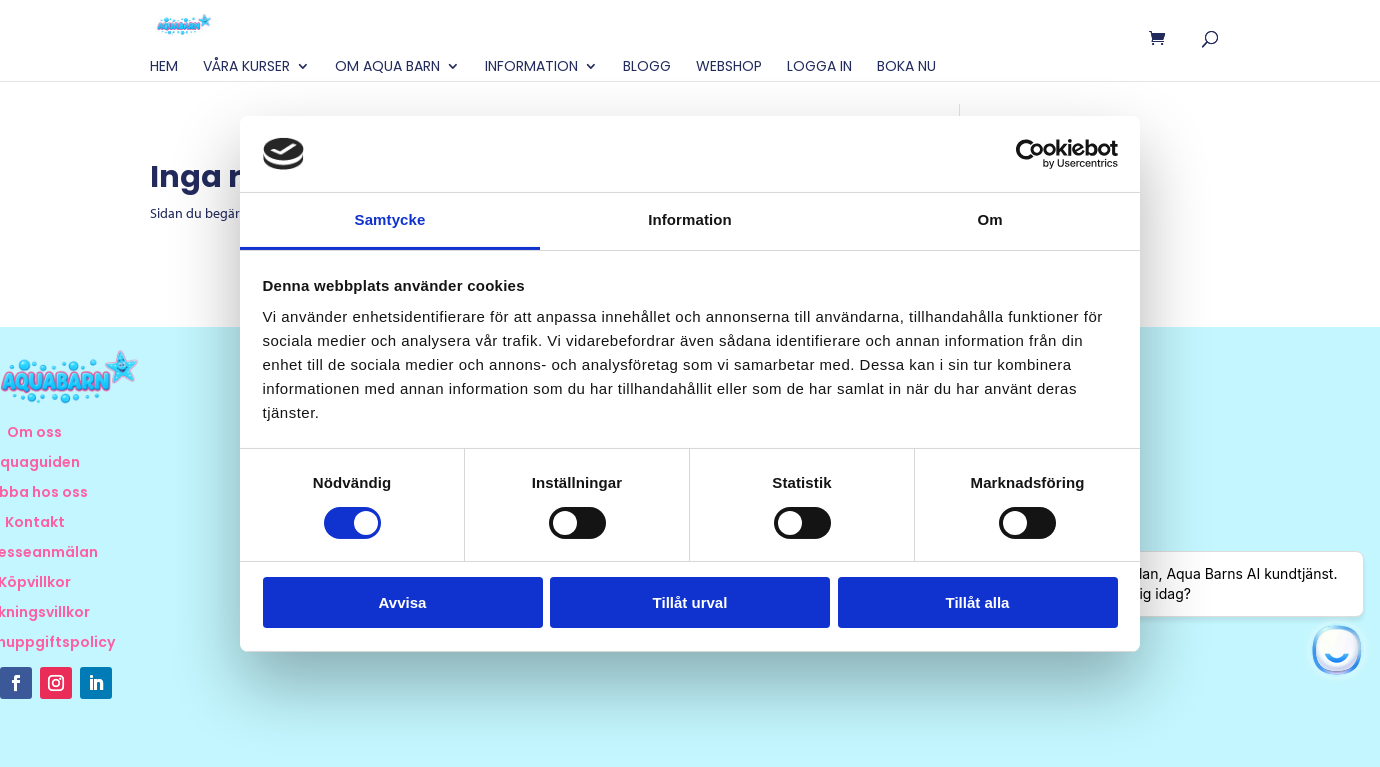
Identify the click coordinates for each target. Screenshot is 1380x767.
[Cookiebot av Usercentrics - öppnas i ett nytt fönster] (1030, 154)
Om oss (34, 433)
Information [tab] (690, 219)
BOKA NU (906, 67)
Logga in (819, 67)
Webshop (729, 67)
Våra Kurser (246, 67)
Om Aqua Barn (387, 67)
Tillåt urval (690, 602)
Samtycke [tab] (390, 219)
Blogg (647, 67)
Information (531, 67)
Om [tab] (989, 219)
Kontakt (35, 523)
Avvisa (403, 602)
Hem (164, 67)
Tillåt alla (978, 602)
